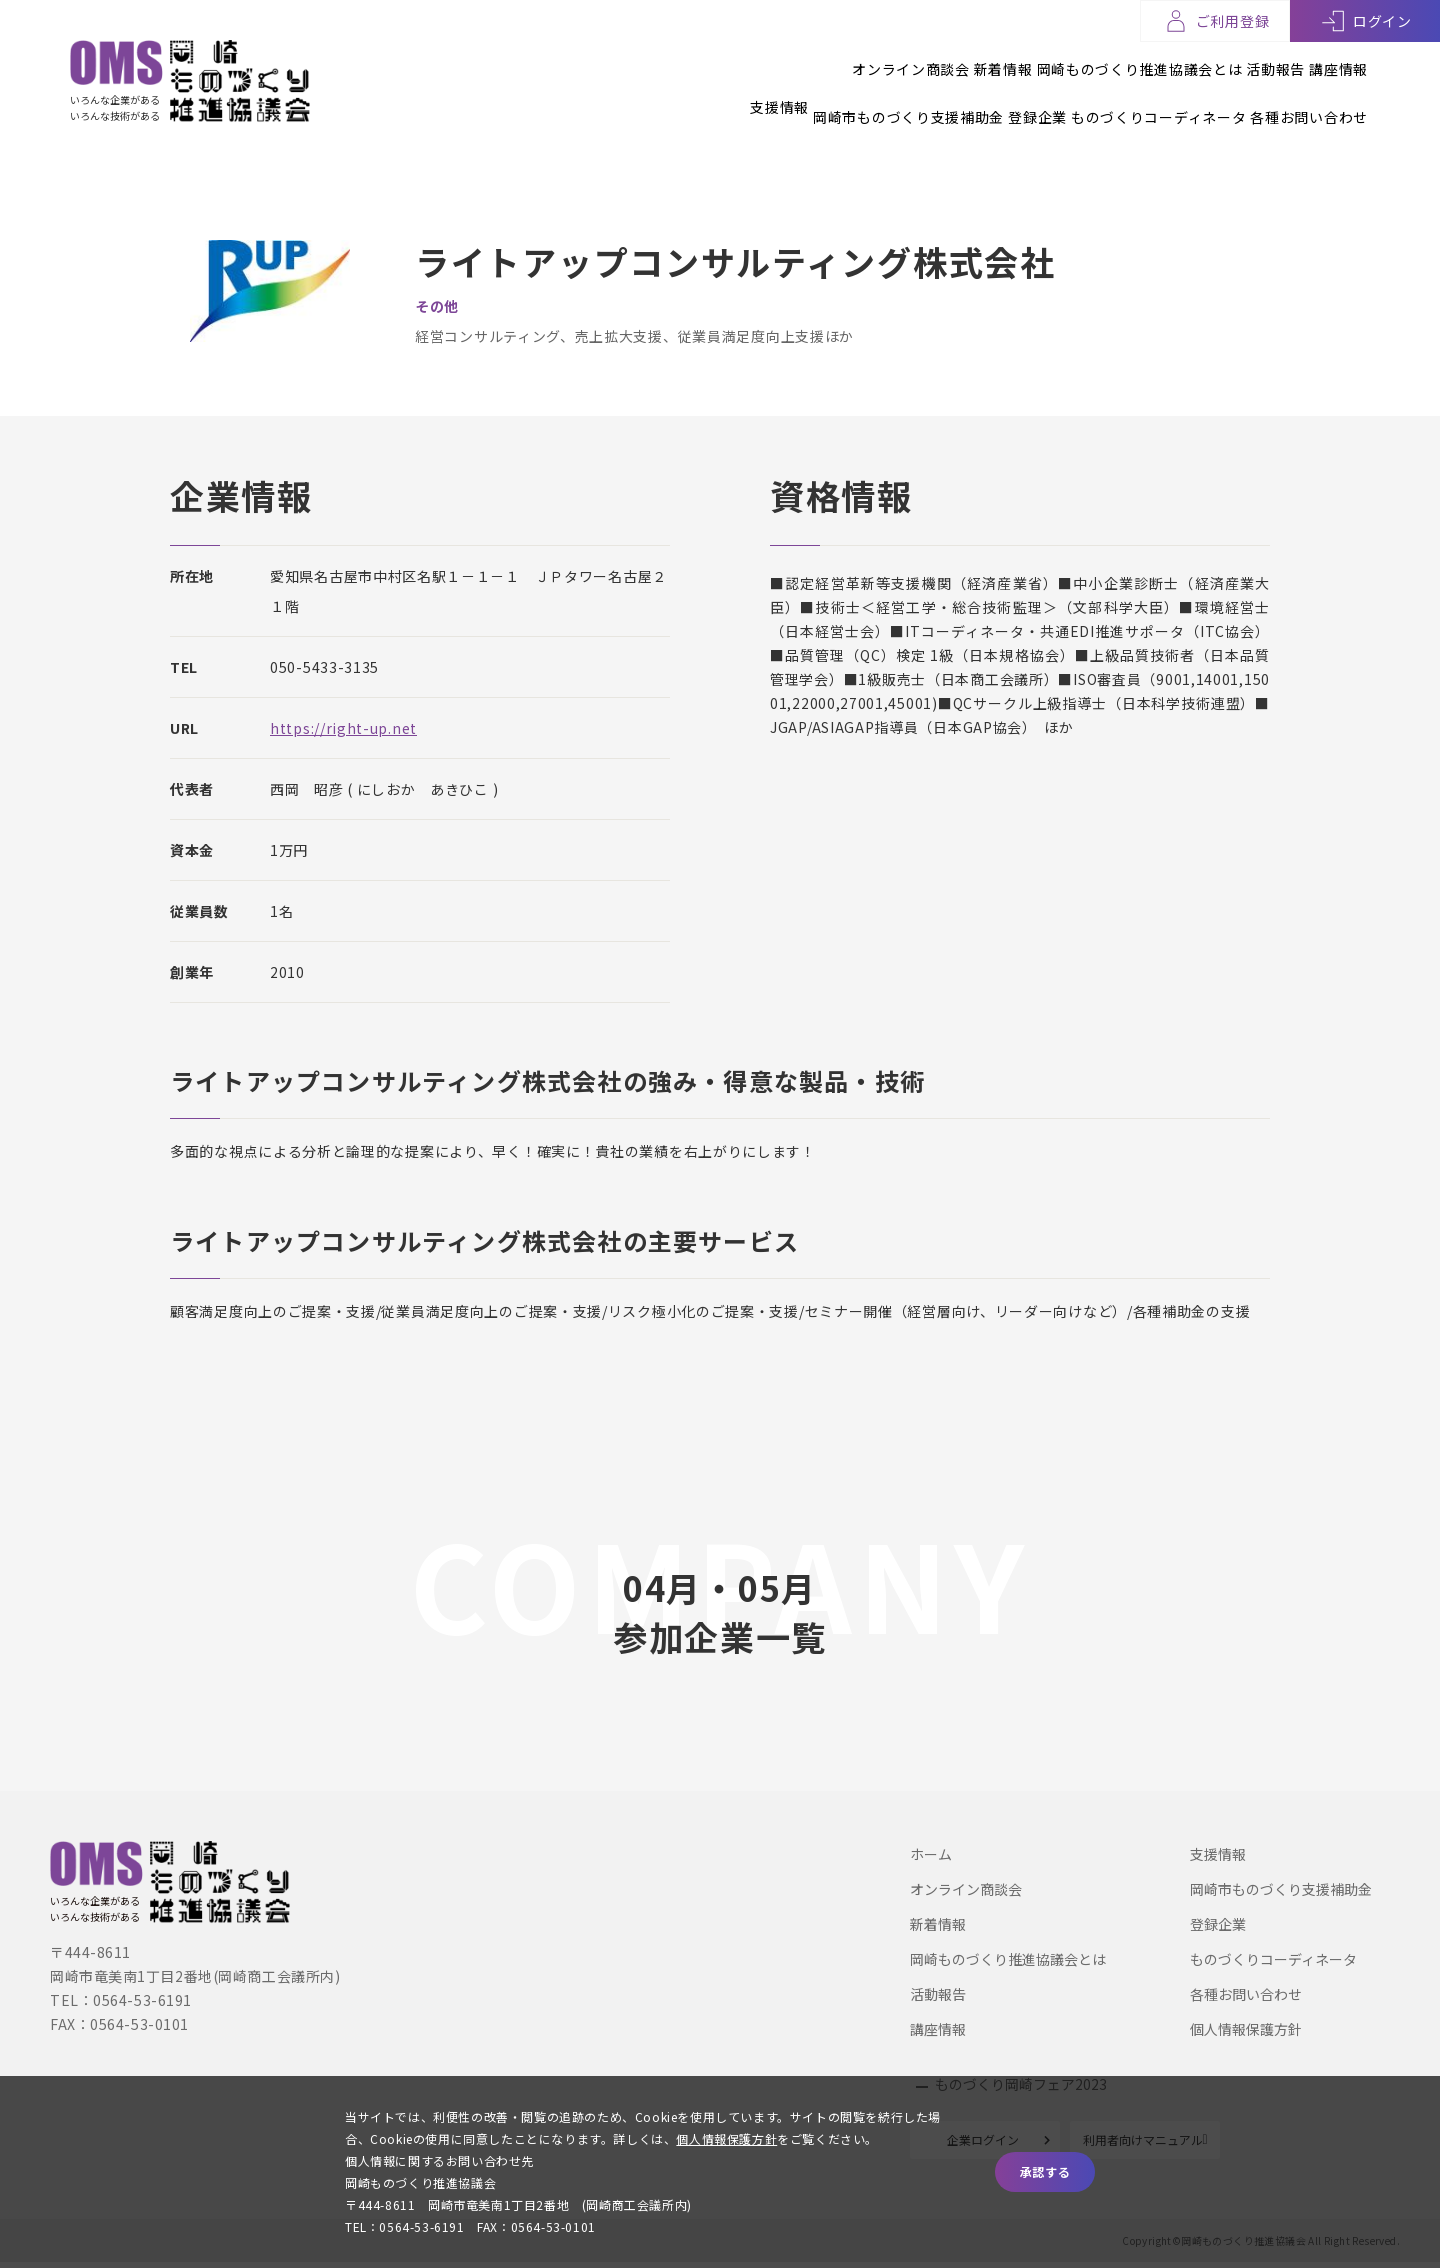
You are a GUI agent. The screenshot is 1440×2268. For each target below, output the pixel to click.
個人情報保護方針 (1246, 2027)
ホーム (931, 1852)
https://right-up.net (343, 726)
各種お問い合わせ (1309, 97)
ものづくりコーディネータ (1128, 97)
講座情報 (1338, 59)
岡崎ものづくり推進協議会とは (1080, 59)
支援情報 (659, 97)
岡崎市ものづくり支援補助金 (818, 97)
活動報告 (1245, 59)
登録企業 (977, 97)
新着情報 (913, 59)
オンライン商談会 (791, 59)
